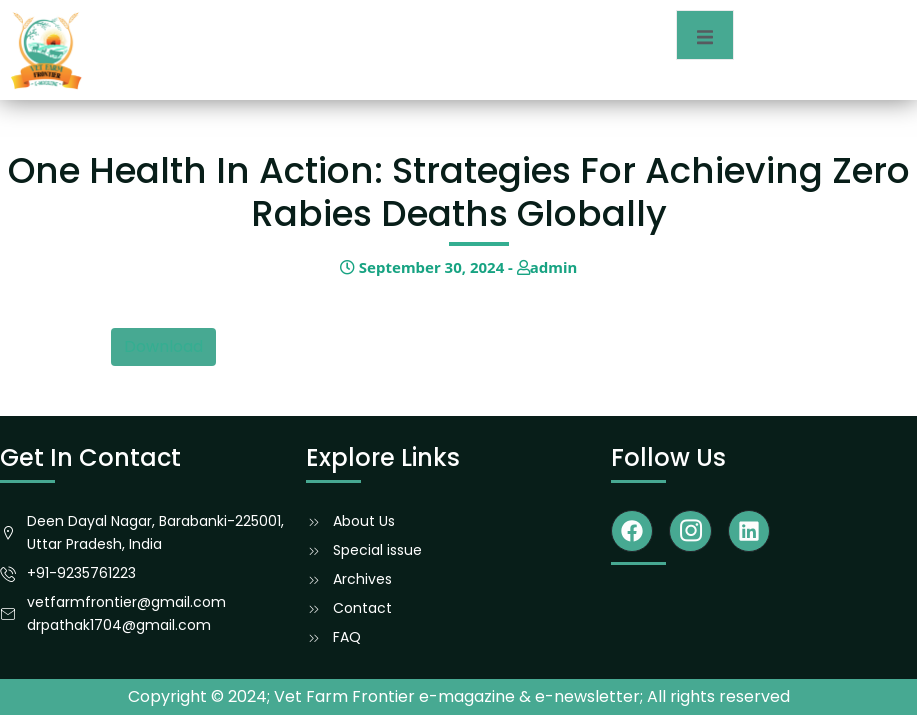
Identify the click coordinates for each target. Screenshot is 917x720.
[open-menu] (705, 35)
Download (163, 346)
